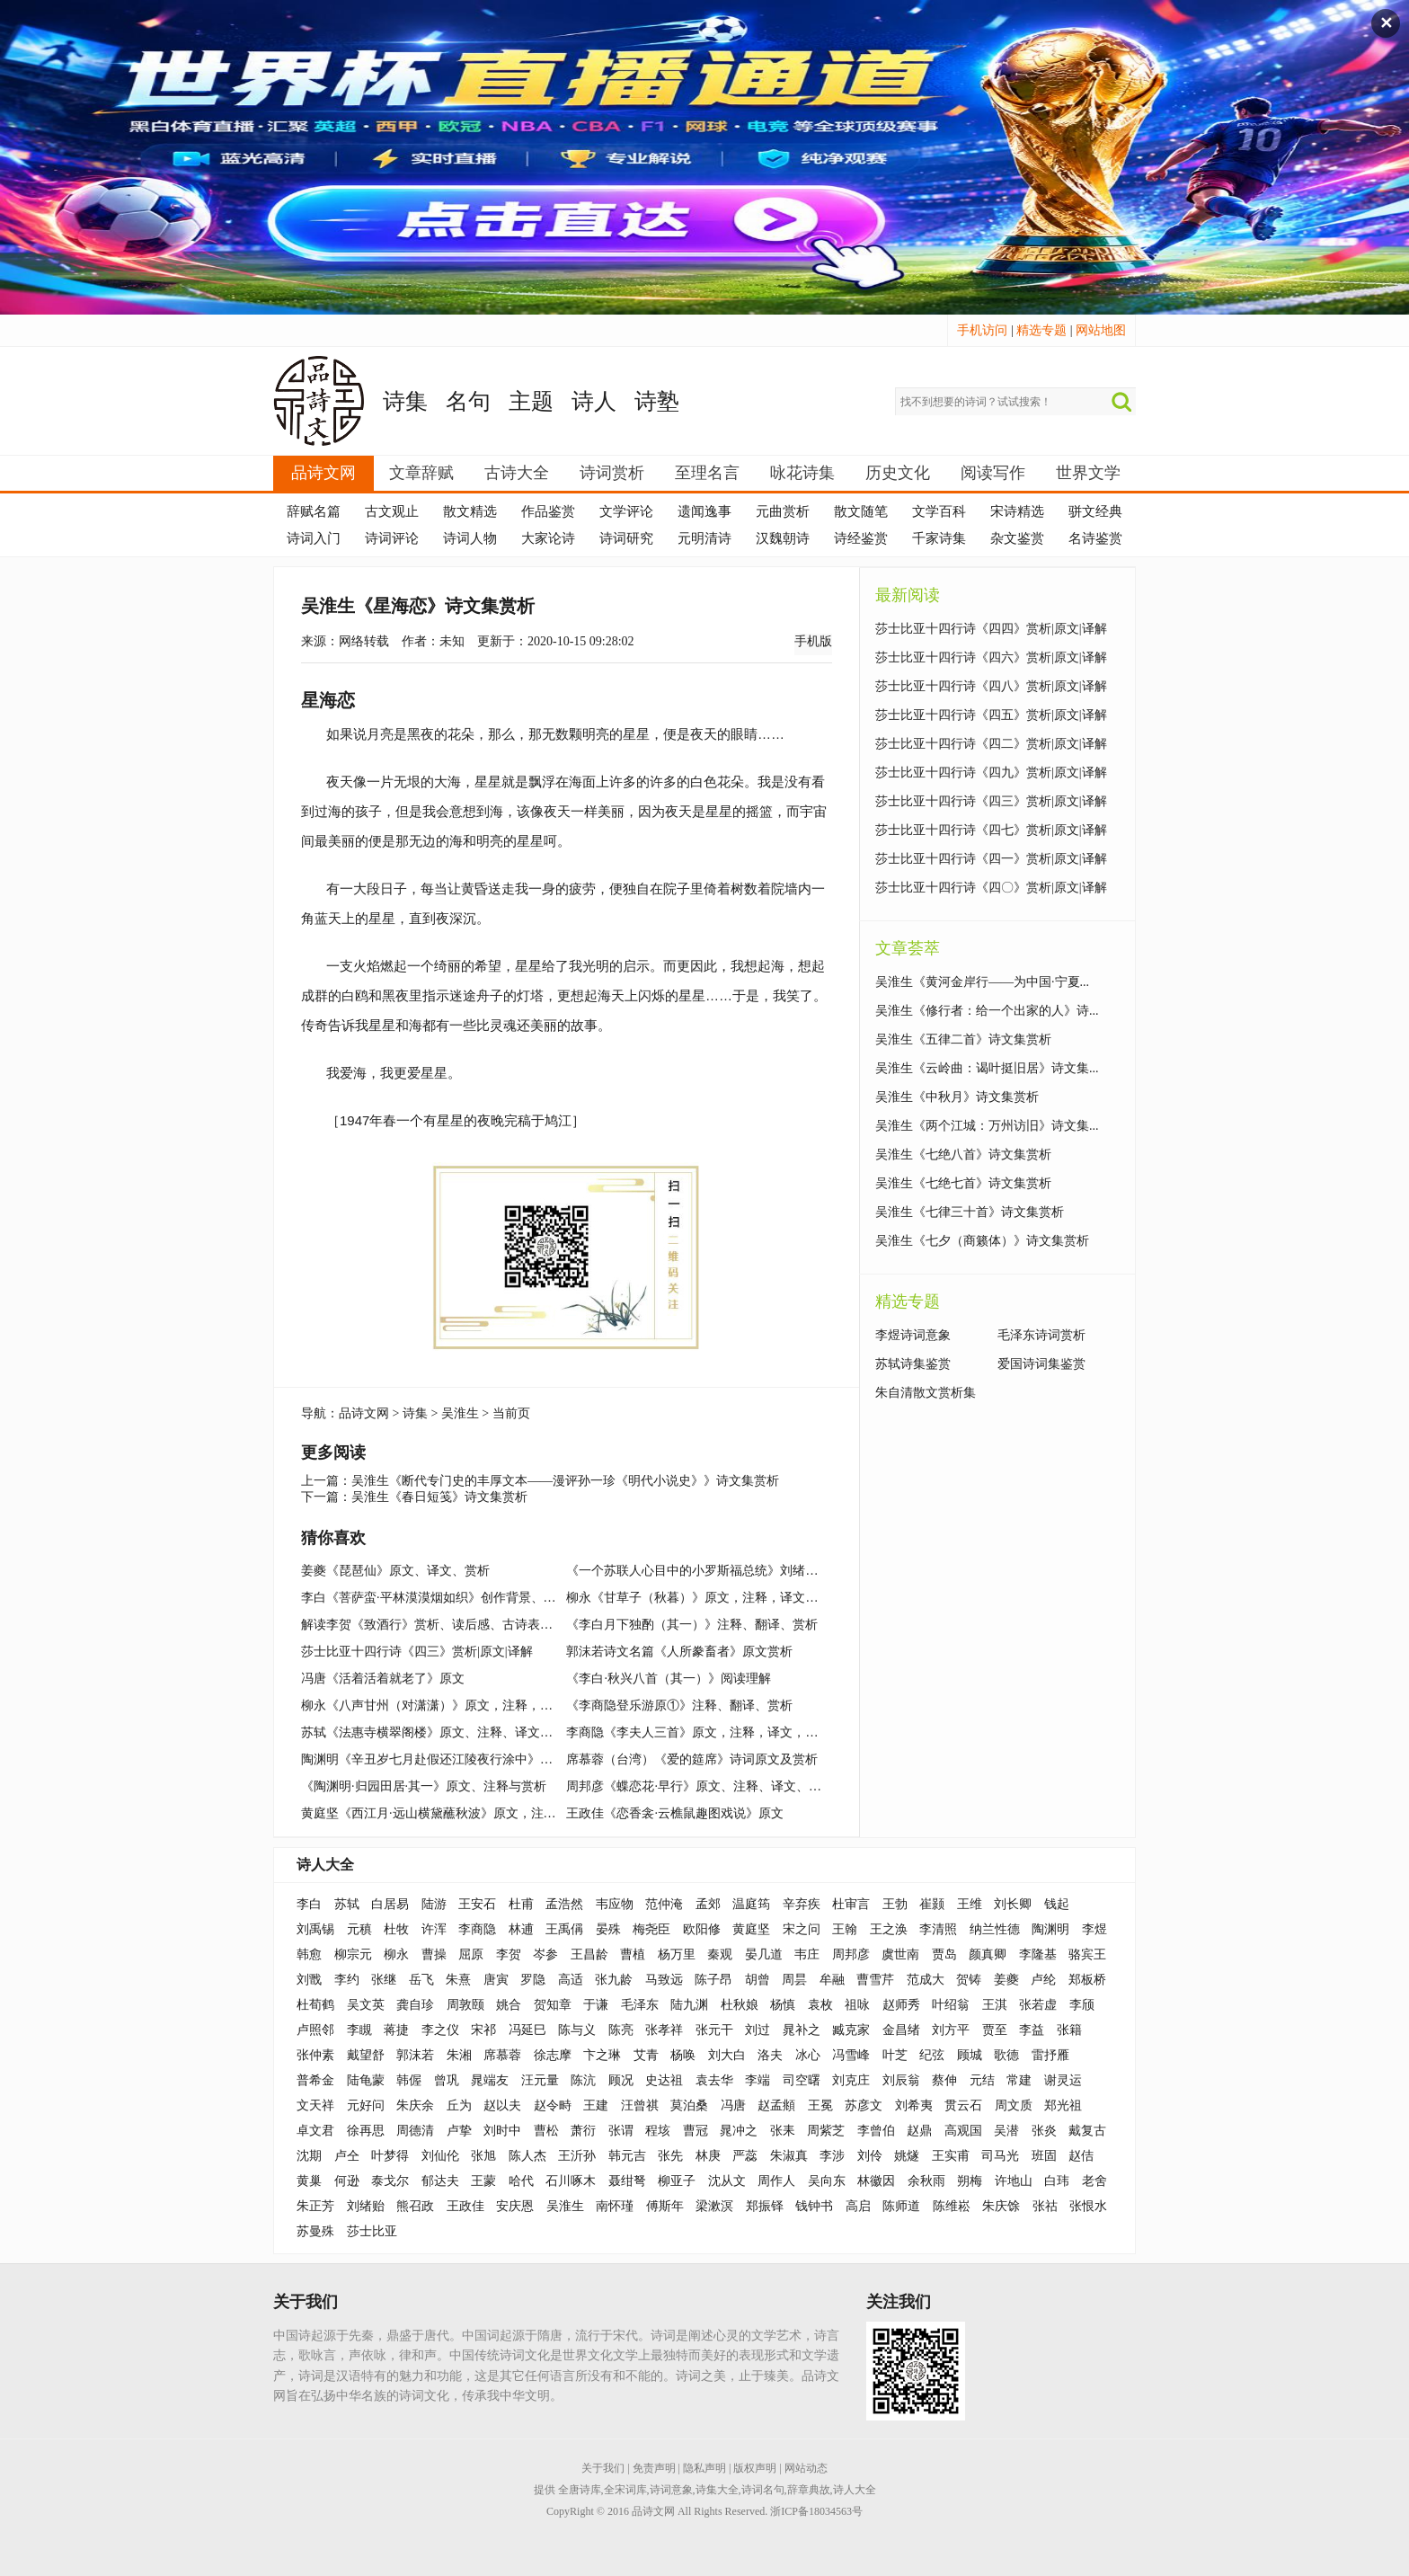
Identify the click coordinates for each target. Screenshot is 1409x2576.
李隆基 (1038, 1954)
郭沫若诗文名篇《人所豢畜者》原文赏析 (679, 1651)
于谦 (595, 2005)
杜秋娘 (739, 2005)
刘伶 (869, 2156)
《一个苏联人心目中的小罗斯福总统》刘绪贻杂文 (704, 1570)
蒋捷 (396, 2030)
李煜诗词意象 (913, 1335)
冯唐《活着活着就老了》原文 (383, 1678)
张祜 (1045, 2206)
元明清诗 (704, 538)
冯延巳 (527, 2030)
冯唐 (733, 2105)
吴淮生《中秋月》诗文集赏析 (957, 1097)
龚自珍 (415, 2005)
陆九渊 (689, 2005)
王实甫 (951, 2156)
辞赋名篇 (314, 511)
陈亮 (621, 2030)
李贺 (508, 1954)
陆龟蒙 (366, 2080)
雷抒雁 (1050, 2055)
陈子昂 (713, 1979)
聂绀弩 (627, 2181)
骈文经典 (1095, 511)
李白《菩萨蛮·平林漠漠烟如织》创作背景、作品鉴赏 (447, 1597)
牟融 (832, 1979)
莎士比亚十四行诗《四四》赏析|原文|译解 (991, 628)
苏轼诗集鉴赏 (913, 1364)
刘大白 (727, 2055)
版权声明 (754, 2468)
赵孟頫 (776, 2105)
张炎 (1044, 2130)
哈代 (521, 2181)
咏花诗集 (802, 473)
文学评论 (626, 511)
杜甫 (521, 1904)
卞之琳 (602, 2055)
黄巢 (309, 2181)
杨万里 (677, 1954)
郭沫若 (415, 2055)
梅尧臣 (651, 1929)
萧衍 (583, 2130)
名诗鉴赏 (1095, 538)
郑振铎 (765, 2206)
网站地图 (1101, 330)
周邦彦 (851, 1954)
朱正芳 (315, 2206)
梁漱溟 (714, 2206)
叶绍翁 (951, 2005)
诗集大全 (717, 2489)
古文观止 (392, 511)
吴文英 (366, 2005)
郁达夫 (440, 2181)
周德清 (415, 2130)
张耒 (782, 2130)
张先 (670, 2156)
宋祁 (483, 2030)
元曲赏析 (783, 511)
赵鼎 (919, 2130)
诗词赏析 (612, 473)
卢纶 (1043, 1979)
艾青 (646, 2055)
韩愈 (309, 1954)
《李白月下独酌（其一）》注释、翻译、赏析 (692, 1624)
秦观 (719, 1954)
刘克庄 (851, 2080)
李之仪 (440, 2030)
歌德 (1006, 2055)
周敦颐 (465, 2005)
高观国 (963, 2130)
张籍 (1069, 2030)
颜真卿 (987, 1954)
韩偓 (408, 2080)
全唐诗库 (579, 2489)
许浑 (434, 1929)
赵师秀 (901, 2005)
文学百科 (939, 511)
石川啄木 (570, 2181)
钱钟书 (814, 2206)
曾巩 (446, 2080)
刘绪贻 (366, 2206)
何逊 (346, 2181)
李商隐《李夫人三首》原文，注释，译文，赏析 (698, 1732)
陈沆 (583, 2080)
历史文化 (897, 473)
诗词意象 (671, 2489)
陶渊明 (1050, 1929)
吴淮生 (460, 1413)
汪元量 (540, 2080)
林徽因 (876, 2181)
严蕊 (745, 2156)
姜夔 (1006, 1979)
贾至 (994, 2030)
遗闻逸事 (704, 511)
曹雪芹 (875, 1979)
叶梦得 (390, 2156)
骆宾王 (1087, 1954)
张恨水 (1088, 2206)
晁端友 (490, 2080)
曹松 (546, 2130)
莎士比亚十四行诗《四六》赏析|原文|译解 (991, 657)
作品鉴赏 (548, 511)
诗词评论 (392, 538)
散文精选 (470, 511)
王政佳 (465, 2206)
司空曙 (801, 2080)
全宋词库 (625, 2489)
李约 (346, 1979)
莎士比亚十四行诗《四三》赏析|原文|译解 (417, 1651)
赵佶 (1081, 2156)
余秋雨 (926, 2181)
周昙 (794, 1979)
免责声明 (654, 2468)
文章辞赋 (421, 473)
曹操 (434, 1954)
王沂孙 (577, 2156)
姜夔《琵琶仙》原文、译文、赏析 (395, 1570)
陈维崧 (951, 2206)
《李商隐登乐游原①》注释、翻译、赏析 (679, 1705)
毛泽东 (640, 2005)
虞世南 (900, 1954)
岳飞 (421, 1979)
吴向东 (827, 2181)
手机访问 (982, 330)
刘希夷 (914, 2105)
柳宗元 (353, 1954)
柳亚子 (677, 2181)
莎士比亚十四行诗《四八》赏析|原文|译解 (991, 686)
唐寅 (496, 1979)
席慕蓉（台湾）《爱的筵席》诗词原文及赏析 (692, 1759)
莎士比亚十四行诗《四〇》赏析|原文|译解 (991, 887)
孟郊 (708, 1904)
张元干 (714, 2030)
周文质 (1013, 2105)
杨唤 (683, 2055)
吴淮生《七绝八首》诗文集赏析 (963, 1154)
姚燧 (906, 2156)
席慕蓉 (502, 2055)
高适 (570, 1979)
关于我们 (603, 2468)
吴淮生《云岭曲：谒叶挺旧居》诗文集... (987, 1068)
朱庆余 (415, 2105)
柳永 (396, 1954)
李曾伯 (876, 2130)
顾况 (621, 2080)
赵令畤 (553, 2105)
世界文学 (1088, 473)
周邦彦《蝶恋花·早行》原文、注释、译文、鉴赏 (700, 1786)
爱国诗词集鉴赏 (1041, 1364)
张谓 (621, 2130)
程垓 (657, 2130)
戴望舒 (366, 2055)
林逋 (521, 1929)
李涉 (832, 2156)
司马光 (1000, 2156)
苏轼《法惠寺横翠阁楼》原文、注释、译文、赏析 (439, 1732)
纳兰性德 (995, 1929)
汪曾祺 (640, 2105)
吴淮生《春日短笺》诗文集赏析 (439, 1497)
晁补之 (801, 2030)
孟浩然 (564, 1904)
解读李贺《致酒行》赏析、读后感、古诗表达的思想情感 (458, 1624)
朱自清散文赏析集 (925, 1392)
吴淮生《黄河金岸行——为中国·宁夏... (982, 982)
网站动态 (806, 2468)
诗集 (405, 401)
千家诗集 (939, 538)
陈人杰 (527, 2156)
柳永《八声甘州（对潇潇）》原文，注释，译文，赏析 (452, 1705)
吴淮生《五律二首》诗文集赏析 (963, 1039)
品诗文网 (323, 473)
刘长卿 (1013, 1904)
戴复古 (1087, 2130)
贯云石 (963, 2105)
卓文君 (315, 2130)
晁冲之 (739, 2130)
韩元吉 (627, 2156)
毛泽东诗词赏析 (1041, 1335)
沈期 (309, 2156)
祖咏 (857, 2005)
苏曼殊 (315, 2231)
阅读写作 (993, 473)
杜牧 (396, 1929)
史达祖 (664, 2080)
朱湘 (459, 2055)
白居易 (390, 1904)
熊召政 (415, 2206)
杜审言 (851, 1904)
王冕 (820, 2105)
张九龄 (614, 1979)
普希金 (315, 2080)
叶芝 (895, 2055)
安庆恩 (515, 2206)
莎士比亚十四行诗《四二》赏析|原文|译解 (991, 744)
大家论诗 (548, 538)
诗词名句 (762, 2489)
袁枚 (820, 2005)
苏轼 (346, 1904)
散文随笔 (861, 511)
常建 (1019, 2080)
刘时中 (502, 2130)
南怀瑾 (615, 2206)
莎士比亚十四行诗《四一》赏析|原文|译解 (991, 859)
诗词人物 (470, 538)
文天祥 (315, 2105)
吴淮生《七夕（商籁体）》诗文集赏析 (982, 1241)
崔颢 (931, 1904)
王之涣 (889, 1929)
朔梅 (969, 2181)
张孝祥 (664, 2030)
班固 (1044, 2156)
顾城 (969, 2055)
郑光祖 (1063, 2105)
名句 (468, 401)
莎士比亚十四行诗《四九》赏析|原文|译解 (991, 772)
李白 (309, 1904)
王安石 (477, 1904)
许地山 (1013, 2181)
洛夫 (770, 2055)
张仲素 (315, 2055)
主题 (531, 401)
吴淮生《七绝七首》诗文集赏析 (963, 1183)
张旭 (483, 2156)
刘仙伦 (440, 2156)
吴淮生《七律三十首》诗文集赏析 (969, 1212)
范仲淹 (664, 1904)
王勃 (895, 1904)
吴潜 (1006, 2130)
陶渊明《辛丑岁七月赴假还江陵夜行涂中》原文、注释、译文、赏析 (489, 1759)
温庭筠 (751, 1904)
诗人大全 (325, 1864)
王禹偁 (564, 1929)
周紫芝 (826, 2130)
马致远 (664, 1979)
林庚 (708, 2156)
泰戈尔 (390, 2181)
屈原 (470, 1954)
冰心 (807, 2055)
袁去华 (714, 2080)
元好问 (366, 2105)
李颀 (1081, 2005)
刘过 (757, 2030)
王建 (595, 2105)
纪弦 (931, 2055)
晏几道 (764, 1954)
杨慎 (782, 2005)
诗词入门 (314, 538)
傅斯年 (665, 2206)
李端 (757, 2080)
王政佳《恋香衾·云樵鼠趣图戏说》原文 (675, 1813)
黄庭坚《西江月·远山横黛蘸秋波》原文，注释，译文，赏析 (466, 1813)
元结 (982, 2080)
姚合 (508, 2005)
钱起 (1056, 1904)
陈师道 (901, 2206)
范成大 (925, 1979)
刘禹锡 (315, 1929)
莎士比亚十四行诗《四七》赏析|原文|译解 (991, 830)
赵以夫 (502, 2105)
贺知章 (553, 2005)
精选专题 (1041, 330)
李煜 (1094, 1929)
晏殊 (608, 1929)
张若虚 (1038, 2005)
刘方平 (951, 2030)
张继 (383, 1979)
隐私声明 (704, 2468)
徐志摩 (553, 2055)
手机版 (813, 641)
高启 (858, 2206)
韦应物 (615, 1904)
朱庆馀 (1001, 2206)
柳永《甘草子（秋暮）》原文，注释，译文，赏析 (704, 1597)
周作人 (776, 2181)
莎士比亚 (372, 2231)
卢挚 (459, 2130)
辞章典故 (808, 2489)
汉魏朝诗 (783, 538)
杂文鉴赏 (1017, 538)
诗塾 (656, 401)
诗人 (594, 401)
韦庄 (807, 1954)
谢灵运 (1063, 2080)
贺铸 (968, 1979)
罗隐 (532, 1979)
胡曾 (757, 1979)
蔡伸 (944, 2080)
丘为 (459, 2105)
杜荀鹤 (315, 2005)
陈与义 (577, 2030)
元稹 (359, 1929)
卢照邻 (315, 2030)
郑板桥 (1087, 1979)
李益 (1031, 2030)
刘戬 (309, 1979)
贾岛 (944, 1954)
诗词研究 (626, 538)
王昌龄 (589, 1954)
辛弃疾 (801, 1904)
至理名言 (707, 473)
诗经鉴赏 (861, 538)
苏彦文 (863, 2105)
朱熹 (458, 1979)
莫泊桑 (689, 2105)
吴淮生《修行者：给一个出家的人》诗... (987, 1010)
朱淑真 (789, 2156)
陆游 (434, 1904)
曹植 (632, 1954)
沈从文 (727, 2181)
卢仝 (346, 2156)
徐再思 (366, 2130)
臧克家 (851, 2030)
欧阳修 (702, 1929)
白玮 (1056, 2181)
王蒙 (483, 2181)
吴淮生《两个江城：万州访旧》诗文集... (987, 1126)
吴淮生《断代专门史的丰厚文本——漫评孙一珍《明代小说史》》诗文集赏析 (565, 1481)
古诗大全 (516, 473)
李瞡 (359, 2030)
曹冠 (695, 2130)
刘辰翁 (901, 2080)
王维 (969, 1904)
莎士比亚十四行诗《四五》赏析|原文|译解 (991, 715)
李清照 (938, 1929)
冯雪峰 (851, 2055)
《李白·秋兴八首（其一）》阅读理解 (668, 1678)
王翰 (844, 1929)
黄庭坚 (751, 1929)
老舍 (1094, 2181)
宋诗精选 (1017, 511)
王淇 (994, 2005)
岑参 (545, 1954)
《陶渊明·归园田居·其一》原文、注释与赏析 (423, 1786)
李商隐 (477, 1929)
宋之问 (801, 1929)
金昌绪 (901, 2030)
